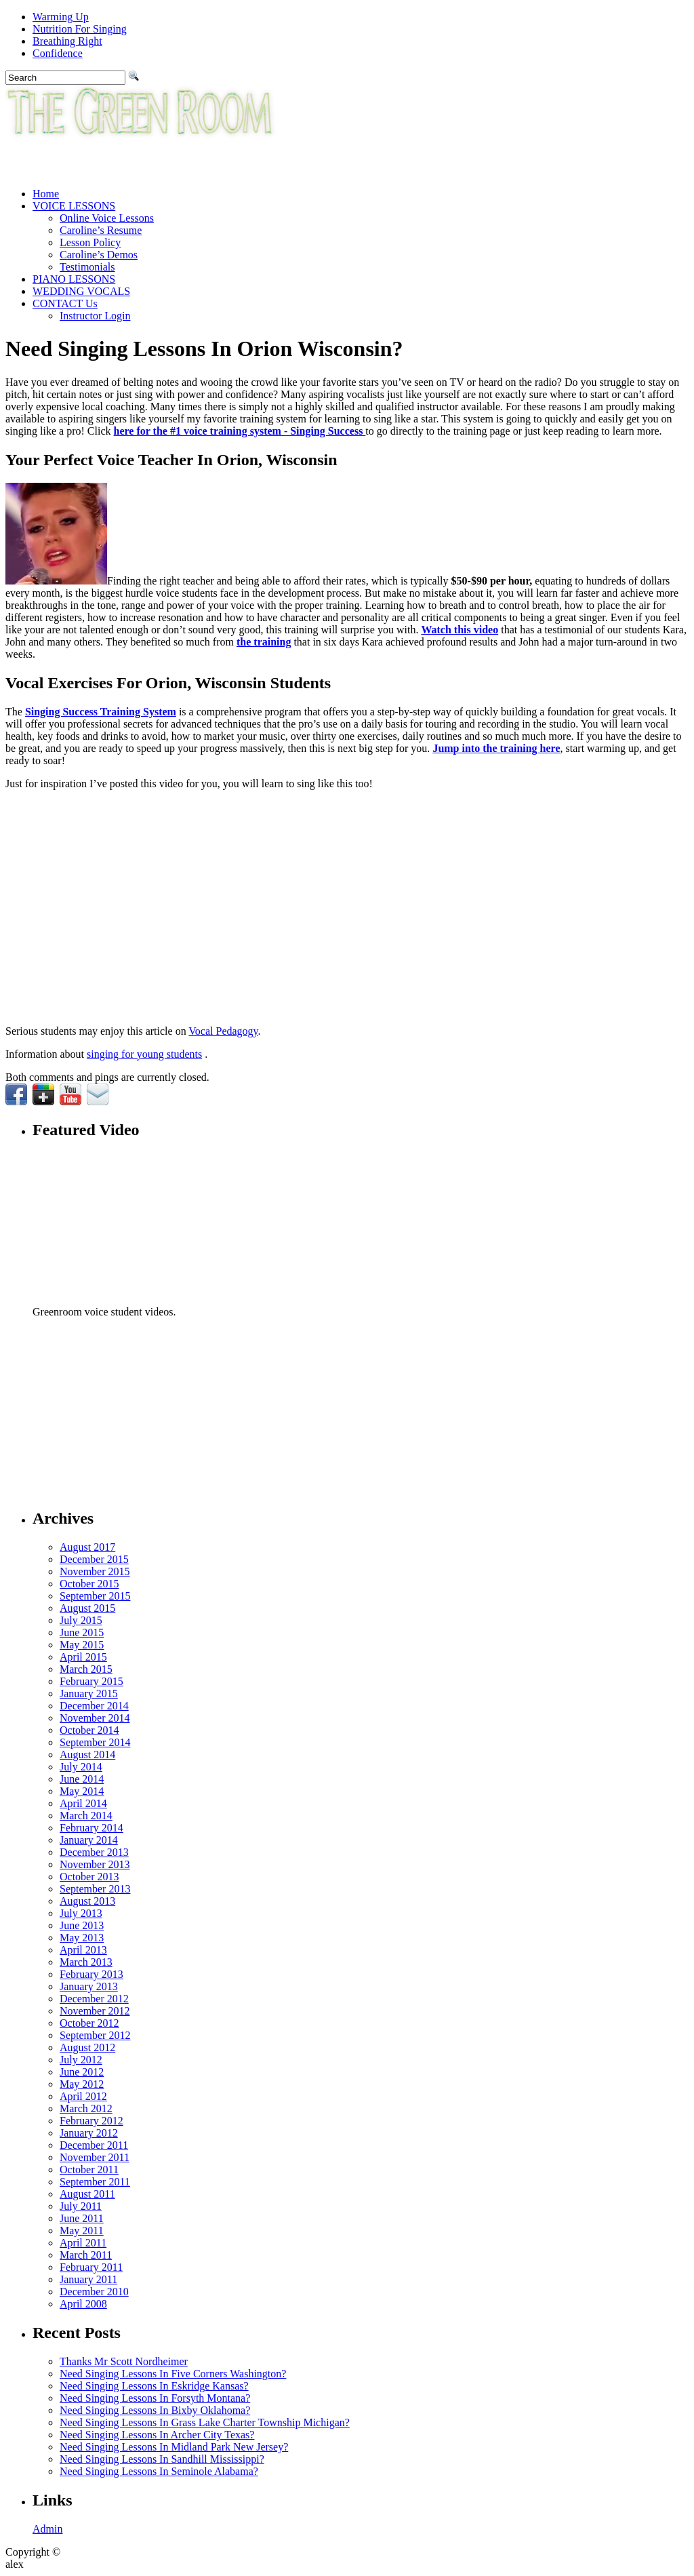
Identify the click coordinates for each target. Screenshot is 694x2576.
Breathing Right (67, 41)
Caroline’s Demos (99, 254)
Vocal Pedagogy (223, 1031)
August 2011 (87, 2194)
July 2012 (81, 2059)
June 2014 (82, 1779)
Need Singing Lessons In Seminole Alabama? (159, 2471)
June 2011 (82, 2218)
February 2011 (91, 2267)
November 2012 (95, 2011)
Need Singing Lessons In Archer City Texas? (157, 2434)
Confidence (58, 53)
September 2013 (95, 1889)
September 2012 (95, 2035)
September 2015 (95, 1596)
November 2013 (95, 1864)
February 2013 (91, 1974)
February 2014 (91, 1828)
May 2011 (82, 2230)
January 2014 (89, 1840)
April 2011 (83, 2242)
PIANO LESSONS (74, 279)
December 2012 (94, 1998)
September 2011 (95, 2181)
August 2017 (87, 1547)
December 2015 (94, 1559)
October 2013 (89, 1876)
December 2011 (94, 2145)
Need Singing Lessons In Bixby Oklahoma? (155, 2410)
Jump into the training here (496, 748)
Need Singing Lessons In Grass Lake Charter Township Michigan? (205, 2422)
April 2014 (83, 1803)
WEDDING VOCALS (81, 291)
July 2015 (81, 1620)
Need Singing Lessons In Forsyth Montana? (155, 2398)
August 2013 (87, 1901)
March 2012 (86, 2108)
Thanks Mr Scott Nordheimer (124, 2361)
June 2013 (82, 1925)
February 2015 (91, 1681)
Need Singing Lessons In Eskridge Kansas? (154, 2386)
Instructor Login (95, 315)
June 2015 (82, 1632)
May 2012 (82, 2084)
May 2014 (82, 1791)
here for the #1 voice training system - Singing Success (240, 431)
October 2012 (89, 2023)
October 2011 (89, 2169)
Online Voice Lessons (107, 218)
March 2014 (86, 1815)
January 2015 (89, 1693)
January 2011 (88, 2279)
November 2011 (94, 2157)
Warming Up (61, 16)
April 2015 (83, 1657)
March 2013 (86, 1962)
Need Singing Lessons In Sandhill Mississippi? (162, 2459)
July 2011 (81, 2206)
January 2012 (89, 2133)
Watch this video (459, 629)
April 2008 (83, 2304)
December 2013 (94, 1852)
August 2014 (87, 1754)
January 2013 (89, 1986)
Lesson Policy (90, 242)
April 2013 (83, 1950)
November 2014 (95, 1718)
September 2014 (95, 1742)
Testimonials (87, 267)
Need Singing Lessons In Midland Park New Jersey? (174, 2447)
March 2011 (86, 2255)
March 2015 (86, 1669)
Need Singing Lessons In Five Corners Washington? (173, 2373)
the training (264, 642)
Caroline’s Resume (101, 230)
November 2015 (95, 1571)
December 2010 (94, 2291)
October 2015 (89, 1583)
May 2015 (82, 1644)
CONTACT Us (65, 303)
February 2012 (91, 2120)
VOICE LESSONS (74, 206)
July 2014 (81, 1766)
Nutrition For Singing (80, 29)
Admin (47, 2529)
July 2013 (81, 1913)
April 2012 (83, 2096)
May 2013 (82, 1937)
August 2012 (87, 2047)
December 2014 (94, 1705)
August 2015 (87, 1608)
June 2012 (82, 2072)
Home (46, 193)
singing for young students (144, 1054)
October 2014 (89, 1730)
